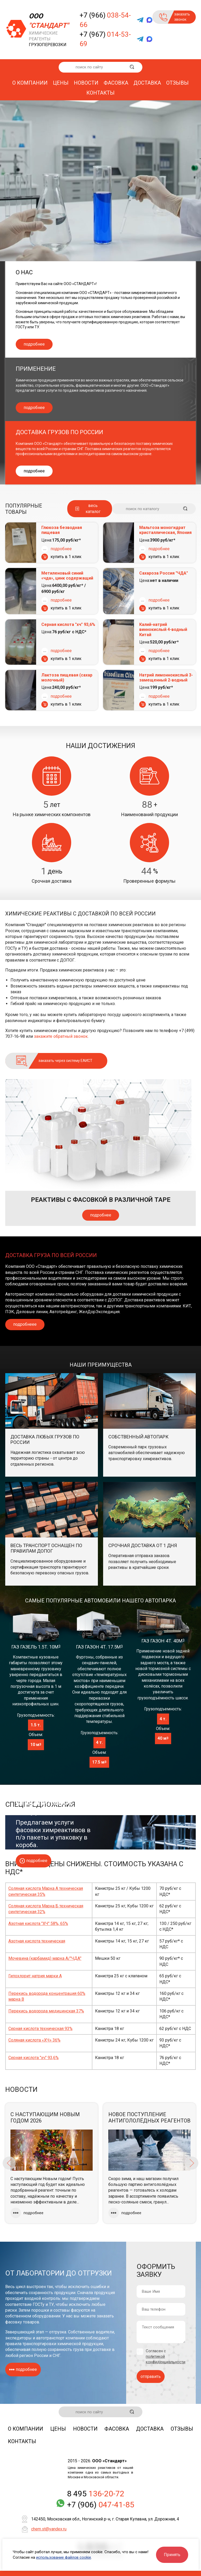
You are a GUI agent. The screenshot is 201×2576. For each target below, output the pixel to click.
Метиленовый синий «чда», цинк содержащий (67, 576)
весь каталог (93, 508)
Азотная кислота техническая (36, 1941)
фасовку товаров (22, 2322)
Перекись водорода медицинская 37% (46, 2011)
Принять (172, 2554)
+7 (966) (105, 20)
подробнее (34, 344)
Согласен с (165, 2356)
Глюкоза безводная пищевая (61, 530)
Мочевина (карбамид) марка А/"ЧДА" (44, 1958)
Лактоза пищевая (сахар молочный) (66, 678)
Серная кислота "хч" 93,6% (68, 624)
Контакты (100, 93)
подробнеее (25, 1324)
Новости (86, 83)
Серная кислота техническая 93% (40, 2028)
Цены (61, 83)
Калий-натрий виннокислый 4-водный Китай (163, 629)
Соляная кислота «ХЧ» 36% (34, 2040)
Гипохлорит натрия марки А (35, 1975)
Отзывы (177, 83)
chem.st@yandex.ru (48, 2528)
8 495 (95, 2493)
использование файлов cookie (63, 2557)
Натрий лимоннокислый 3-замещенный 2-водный (166, 678)
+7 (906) (100, 2504)
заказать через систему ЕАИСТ (65, 1060)
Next (191, 2163)
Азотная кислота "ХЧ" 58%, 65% (38, 1923)
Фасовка (116, 83)
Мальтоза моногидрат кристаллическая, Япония (165, 530)
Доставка (147, 83)
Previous (9, 2163)
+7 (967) (105, 39)
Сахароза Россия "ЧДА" (163, 573)
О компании (30, 83)
